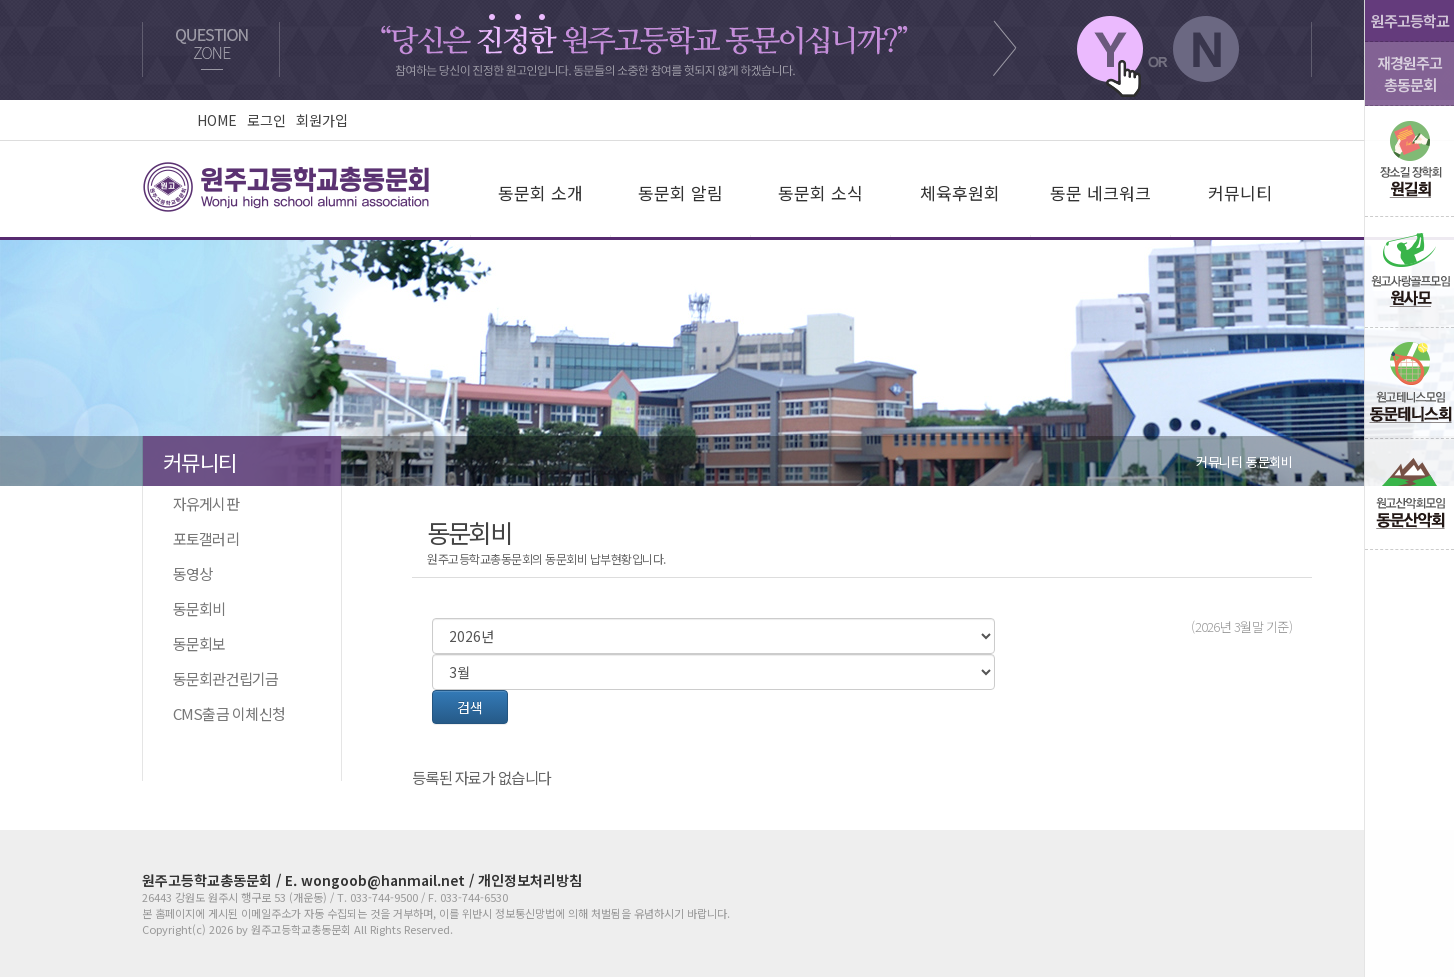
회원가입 (322, 120)
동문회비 (196, 608)
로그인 (266, 120)
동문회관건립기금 (222, 678)
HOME (217, 120)
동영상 (189, 573)
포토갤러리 (202, 538)
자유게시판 (202, 503)
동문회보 (196, 643)
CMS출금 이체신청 (225, 713)
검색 (470, 707)
